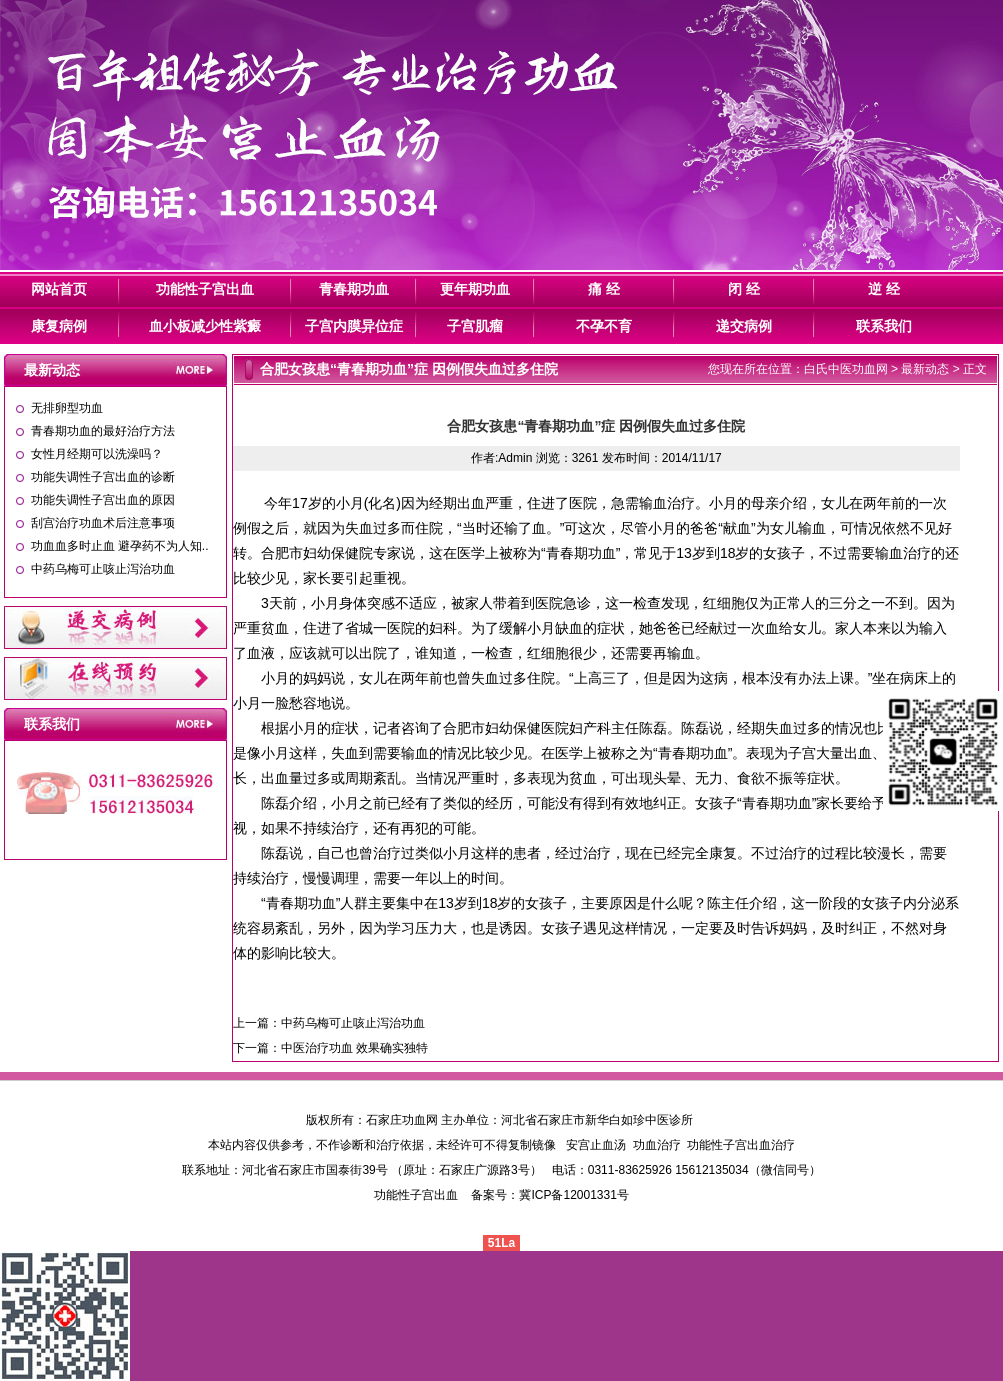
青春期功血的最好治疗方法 (103, 431)
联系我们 (884, 326)
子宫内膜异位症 (354, 326)
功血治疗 (657, 1145)
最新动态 (925, 369)
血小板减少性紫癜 (205, 326)
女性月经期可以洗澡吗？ (97, 454)
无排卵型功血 (67, 408)
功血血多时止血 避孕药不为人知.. (120, 546)
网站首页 (59, 289)
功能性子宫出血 (205, 289)
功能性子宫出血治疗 (741, 1145)
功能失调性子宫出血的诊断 (103, 477)
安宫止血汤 (596, 1145)
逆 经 (884, 289)
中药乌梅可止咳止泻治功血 (103, 569)
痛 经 (604, 289)
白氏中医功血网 (846, 369)
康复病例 (59, 326)
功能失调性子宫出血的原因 (103, 500)
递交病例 (744, 326)
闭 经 (744, 289)
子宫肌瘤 (475, 326)
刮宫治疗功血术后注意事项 (103, 523)
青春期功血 (354, 289)
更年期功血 (475, 289)
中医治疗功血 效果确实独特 (354, 1048)
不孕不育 (604, 326)
